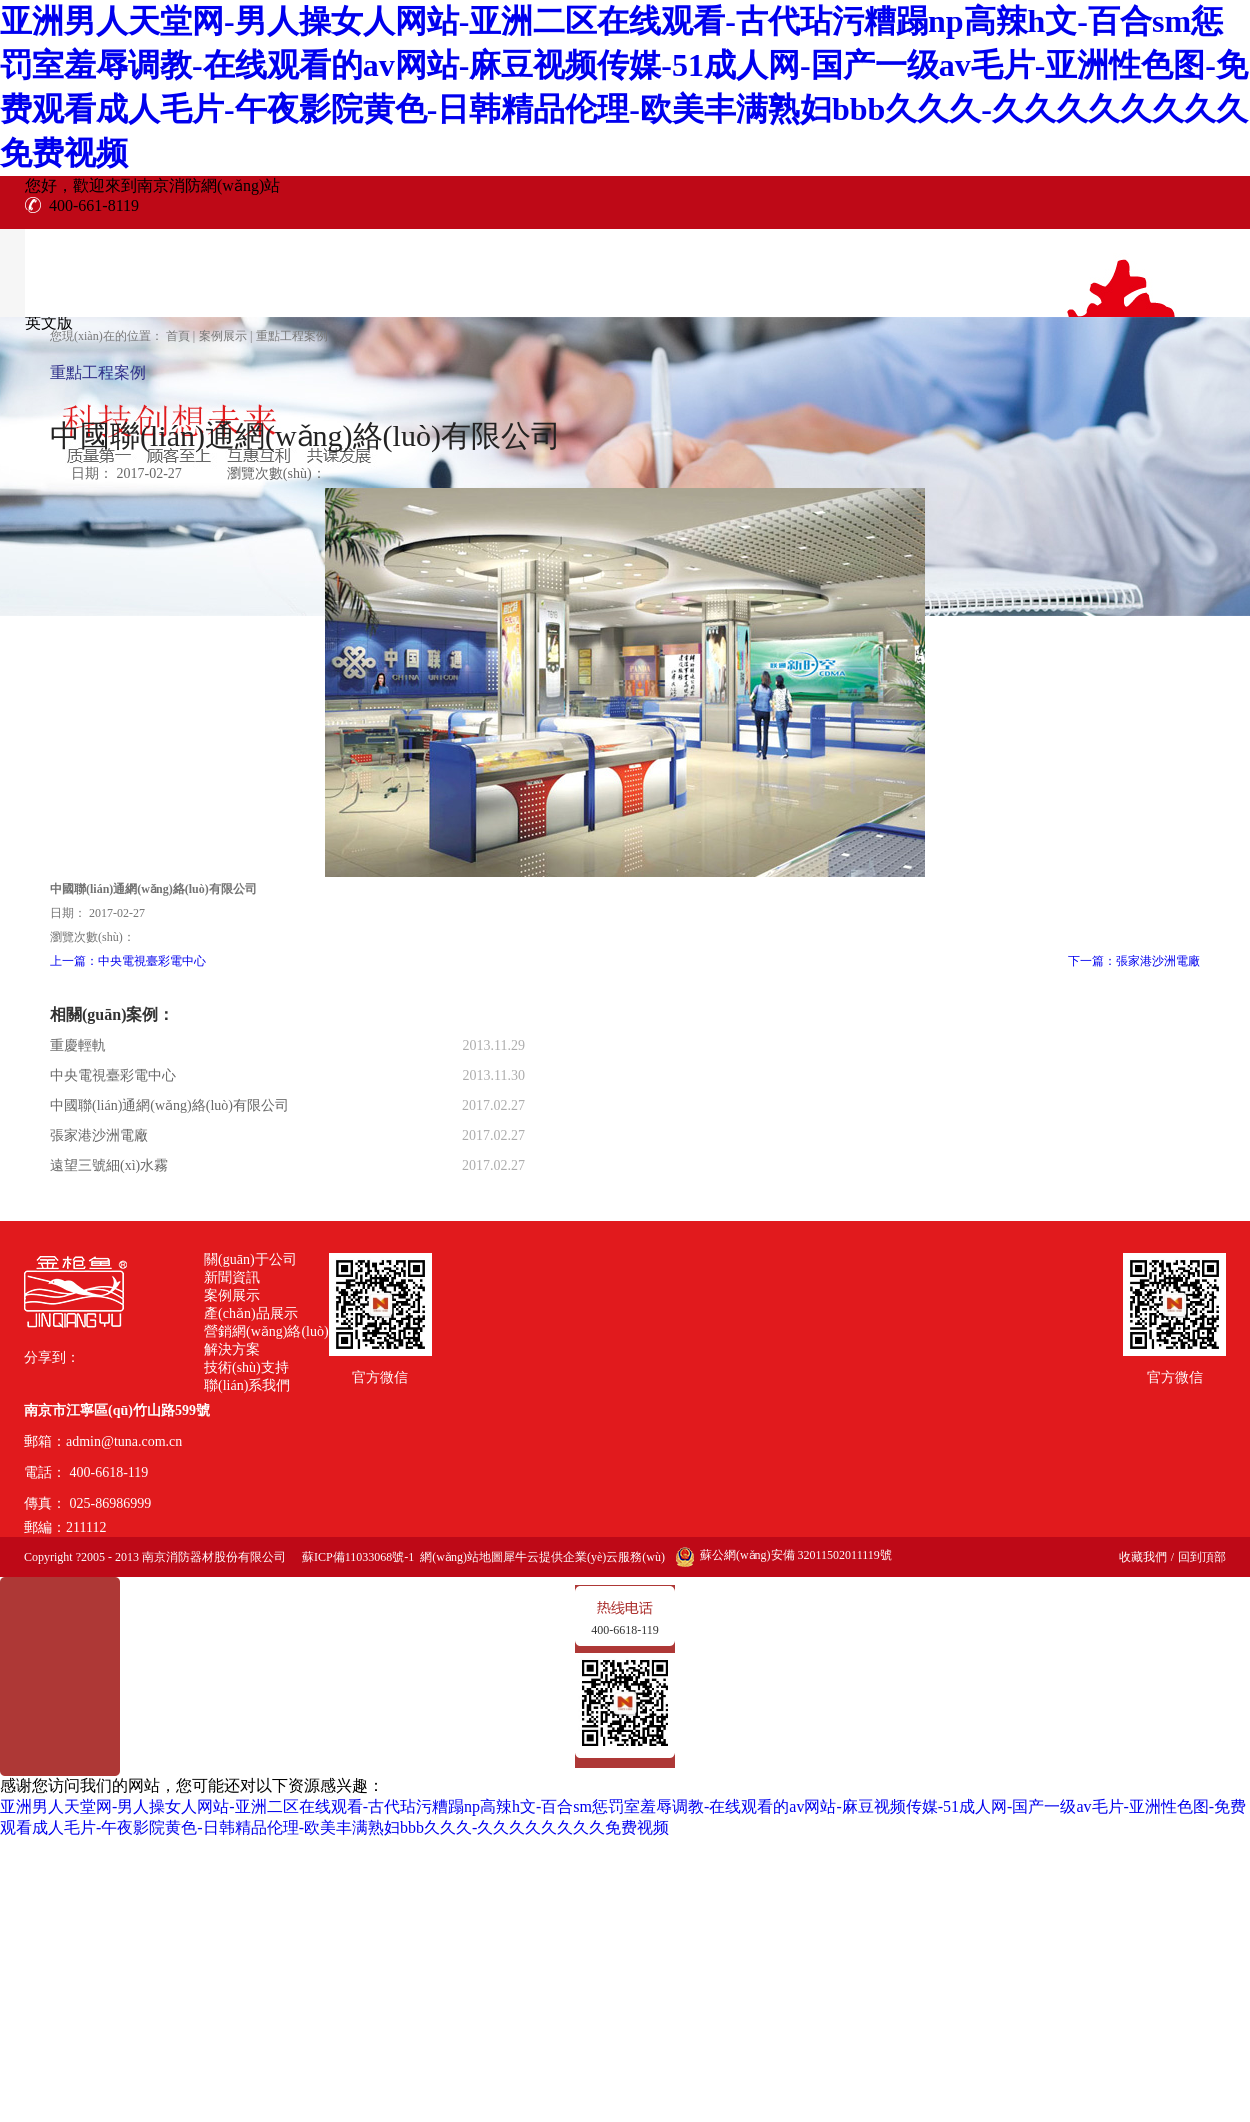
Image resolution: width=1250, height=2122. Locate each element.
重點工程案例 (292, 336)
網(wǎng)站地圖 (458, 1557)
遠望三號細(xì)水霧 (109, 1165)
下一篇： (1134, 961)
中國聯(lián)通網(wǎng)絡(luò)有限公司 (169, 1105)
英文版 (49, 322)
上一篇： (128, 961)
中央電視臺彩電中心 (113, 1075)
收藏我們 (1143, 1557)
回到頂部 (1202, 1557)
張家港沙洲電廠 (99, 1135)
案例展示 (223, 336)
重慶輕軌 (78, 1045)
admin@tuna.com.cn (124, 1441)
